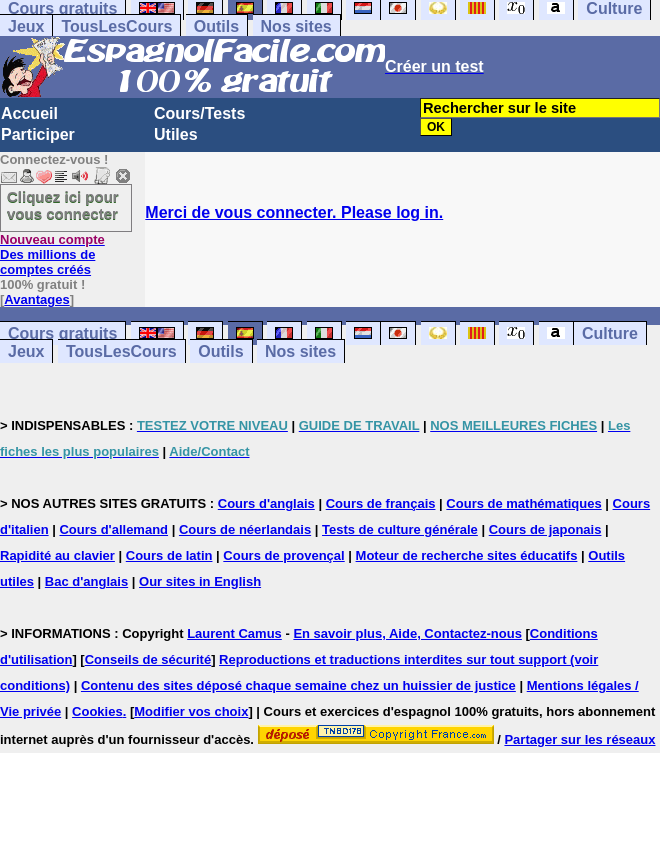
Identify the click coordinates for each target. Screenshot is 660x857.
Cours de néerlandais (245, 529)
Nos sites (296, 26)
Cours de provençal (283, 555)
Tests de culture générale (400, 529)
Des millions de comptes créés (52, 254)
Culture (610, 333)
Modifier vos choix (191, 711)
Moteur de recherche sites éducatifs (467, 555)
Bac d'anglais (86, 581)
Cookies (97, 711)
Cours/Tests (199, 113)
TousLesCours (116, 26)
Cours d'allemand (113, 529)
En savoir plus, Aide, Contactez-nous (407, 633)
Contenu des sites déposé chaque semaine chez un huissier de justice (298, 685)
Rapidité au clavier (57, 555)
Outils (216, 26)
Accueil (29, 113)
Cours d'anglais (266, 503)
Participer (38, 134)
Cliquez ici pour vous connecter (63, 205)
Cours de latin (169, 555)
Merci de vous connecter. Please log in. (294, 212)
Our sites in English (200, 581)
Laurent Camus (234, 633)
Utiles (176, 134)
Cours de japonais (545, 529)
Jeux (26, 26)
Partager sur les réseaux (579, 739)
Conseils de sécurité (148, 659)
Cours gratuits (62, 333)
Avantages (36, 299)
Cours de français (381, 503)
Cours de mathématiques (523, 503)
